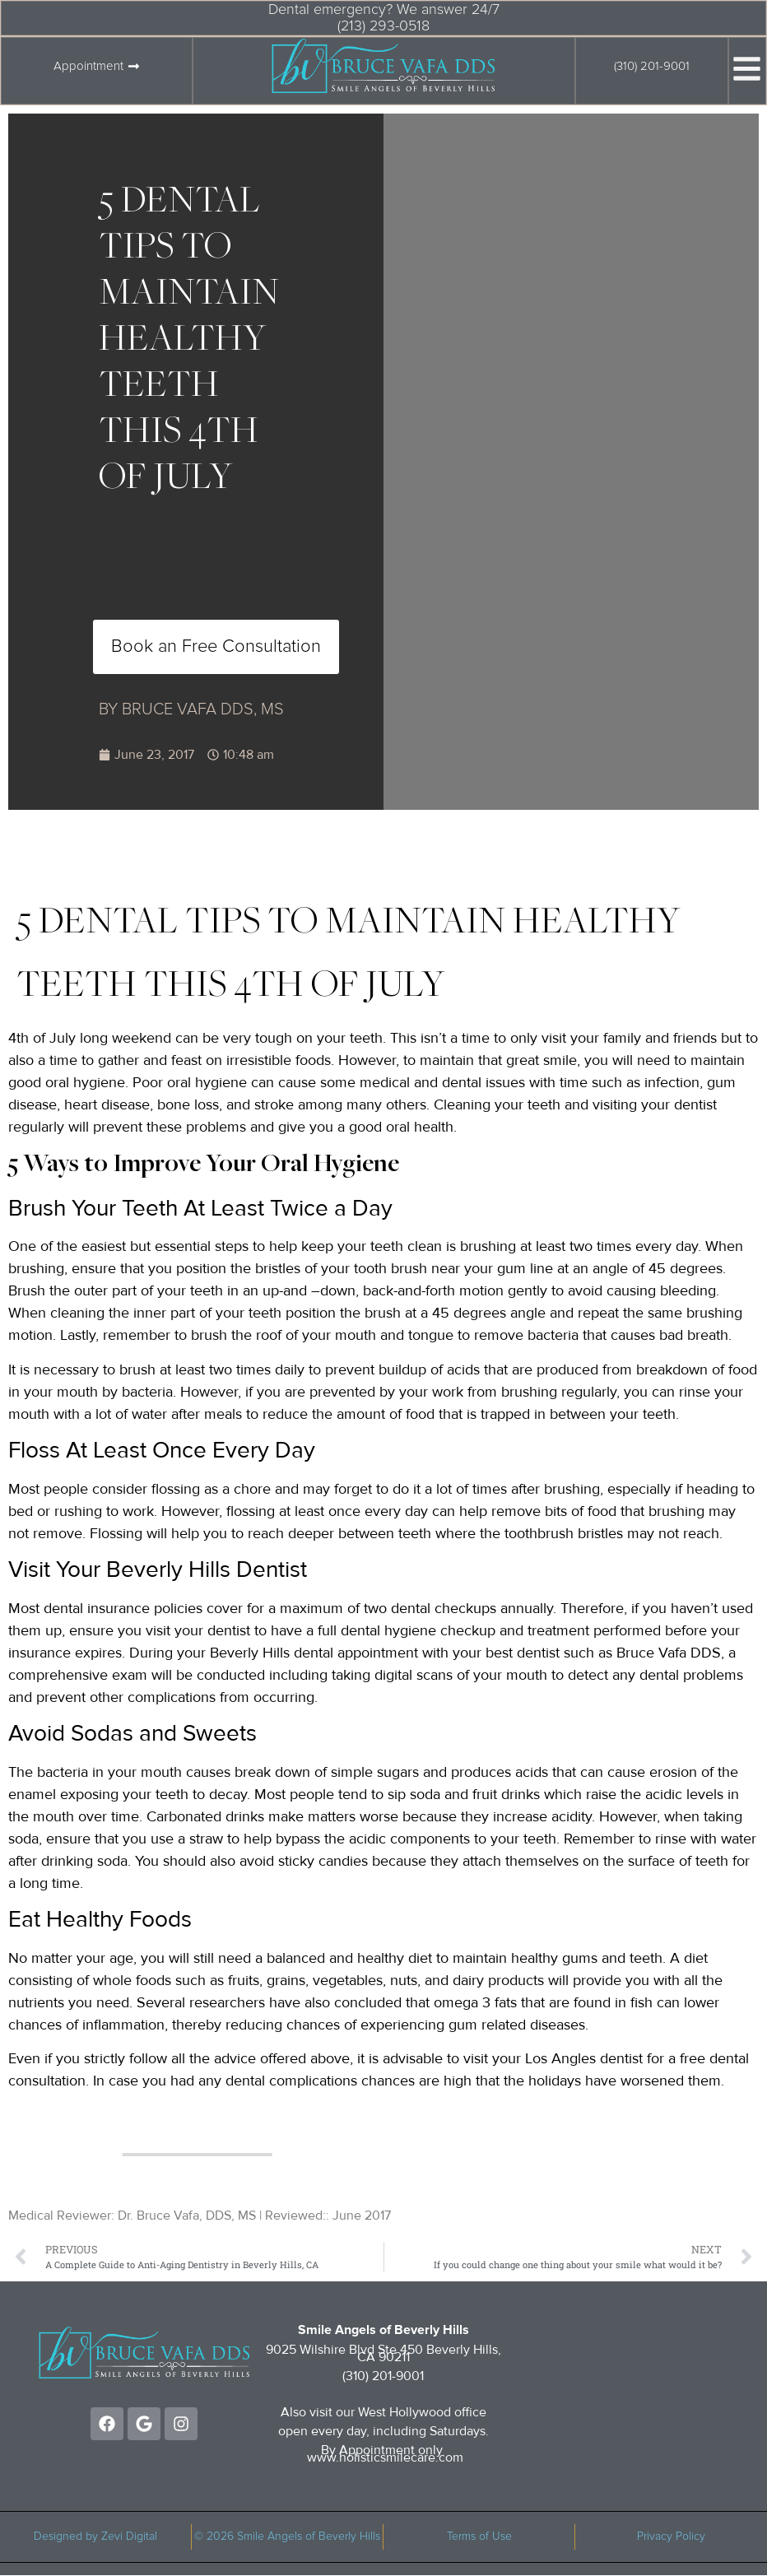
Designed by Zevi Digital (95, 2536)
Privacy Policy (671, 2536)
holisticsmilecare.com (401, 2457)
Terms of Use (479, 2536)
